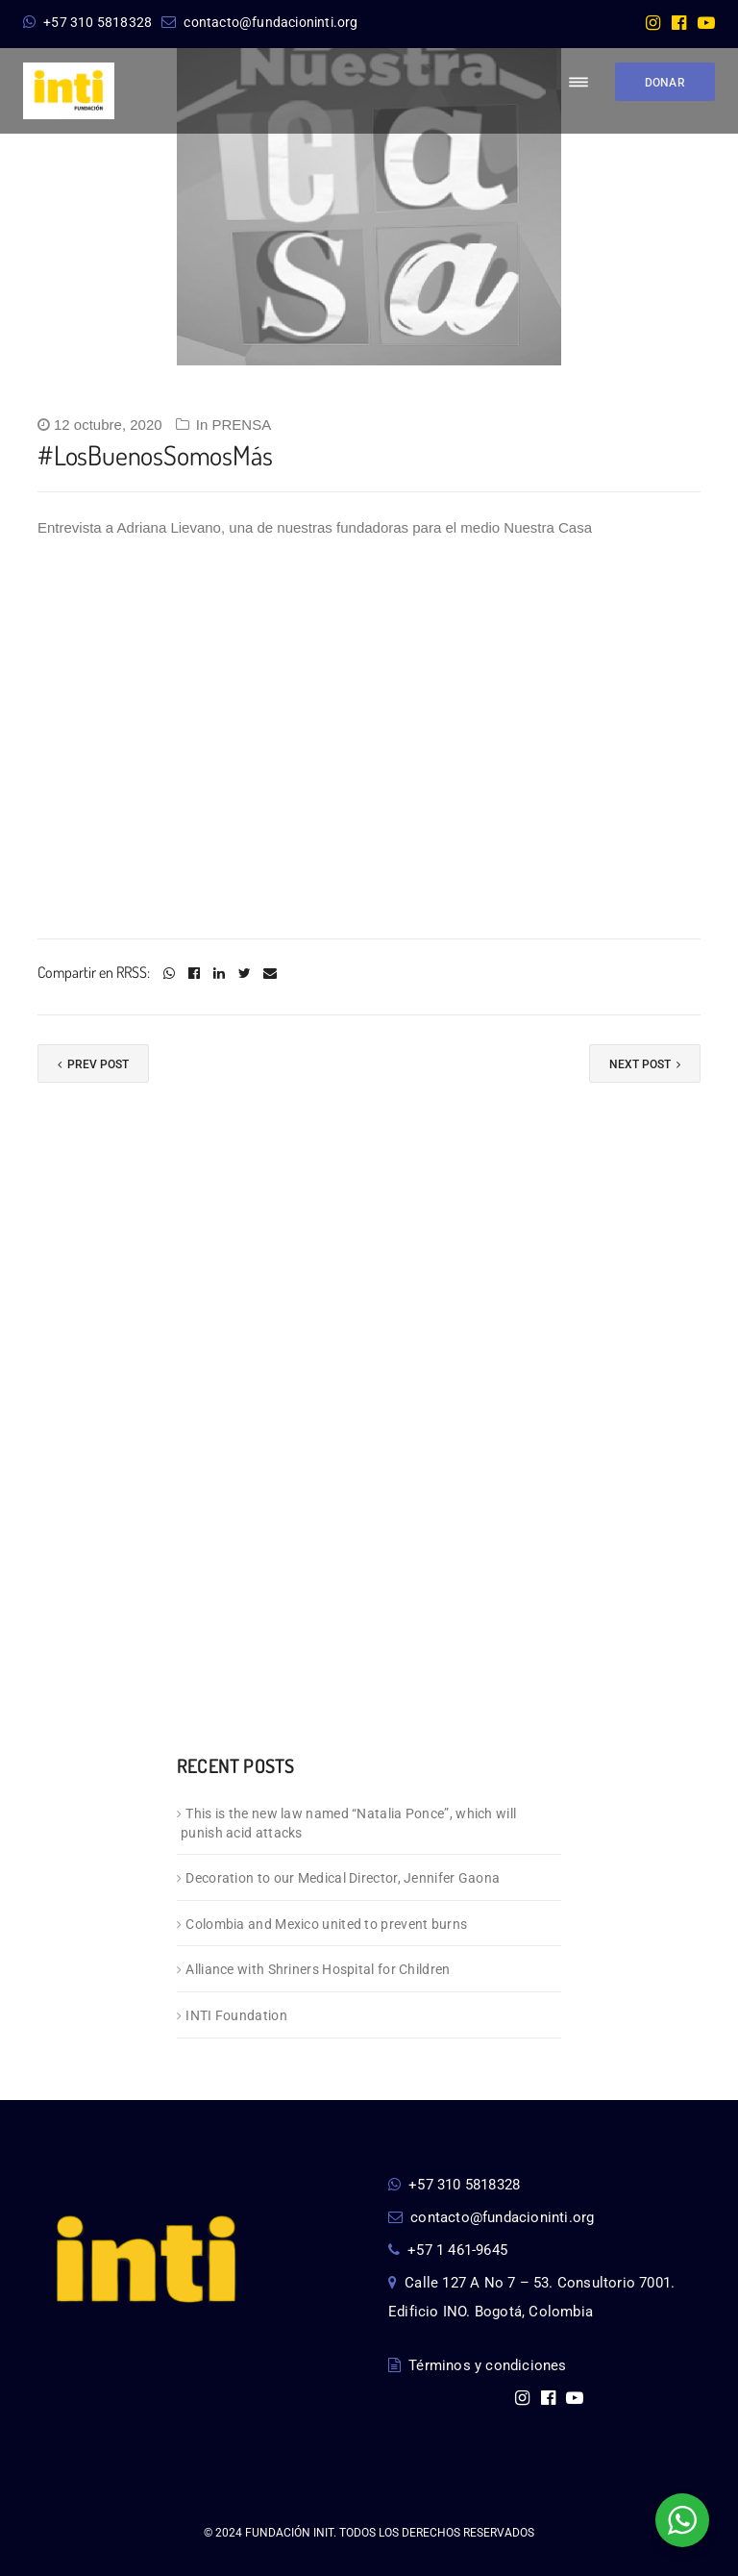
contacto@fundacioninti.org (259, 22)
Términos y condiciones (477, 2365)
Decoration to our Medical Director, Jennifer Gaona (342, 1878)
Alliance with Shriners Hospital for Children (317, 1969)
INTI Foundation (236, 2015)
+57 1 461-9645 (447, 2250)
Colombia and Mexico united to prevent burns (326, 1924)
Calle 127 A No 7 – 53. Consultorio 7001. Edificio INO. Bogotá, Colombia (531, 2297)
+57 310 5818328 (87, 22)
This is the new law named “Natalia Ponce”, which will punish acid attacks (348, 1823)
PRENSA (241, 424)
